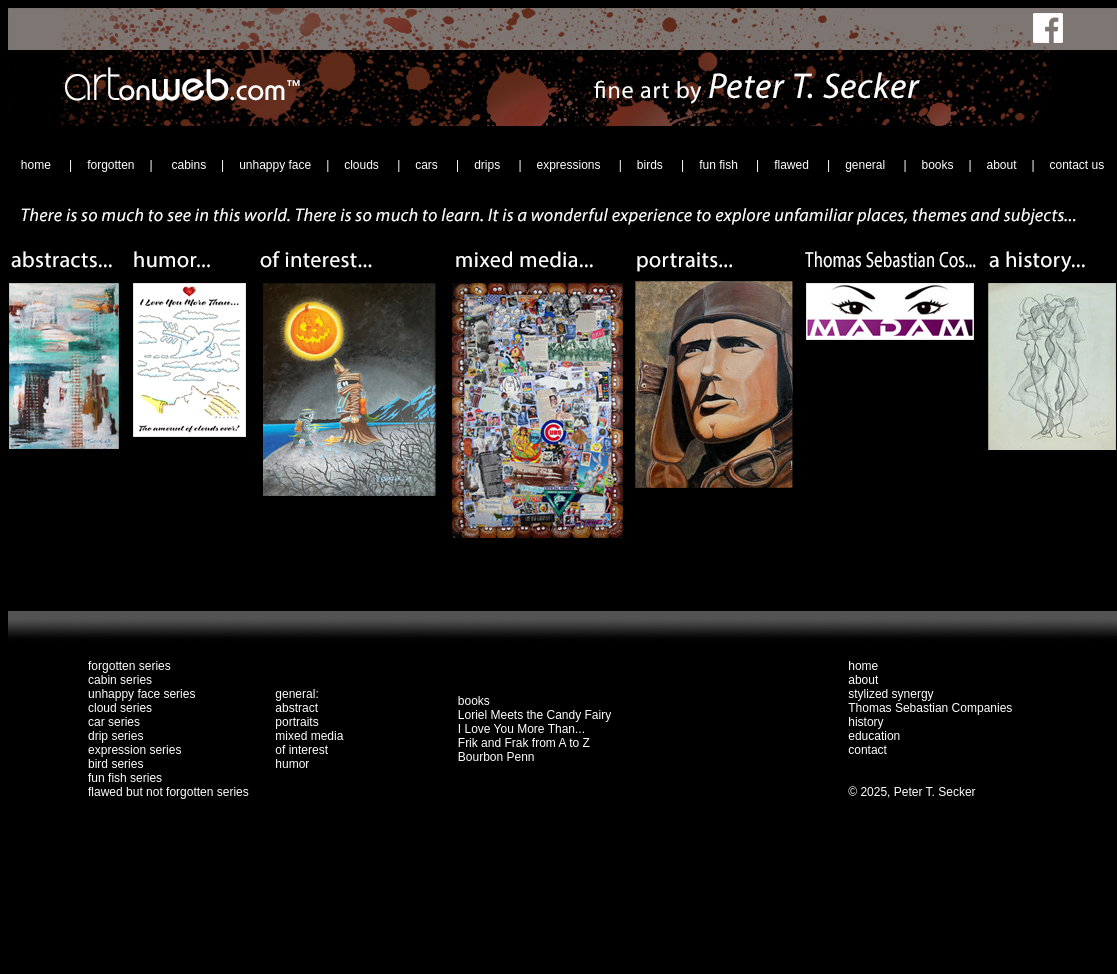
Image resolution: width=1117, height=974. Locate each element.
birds (651, 165)
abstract (296, 708)
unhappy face (275, 165)
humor (292, 764)
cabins (188, 165)
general (866, 165)
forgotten (110, 165)
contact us (1076, 165)
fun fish (720, 165)
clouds (363, 165)
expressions (569, 165)
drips (488, 165)
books (937, 165)
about (1001, 165)
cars (428, 165)
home (37, 165)
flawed (793, 165)
